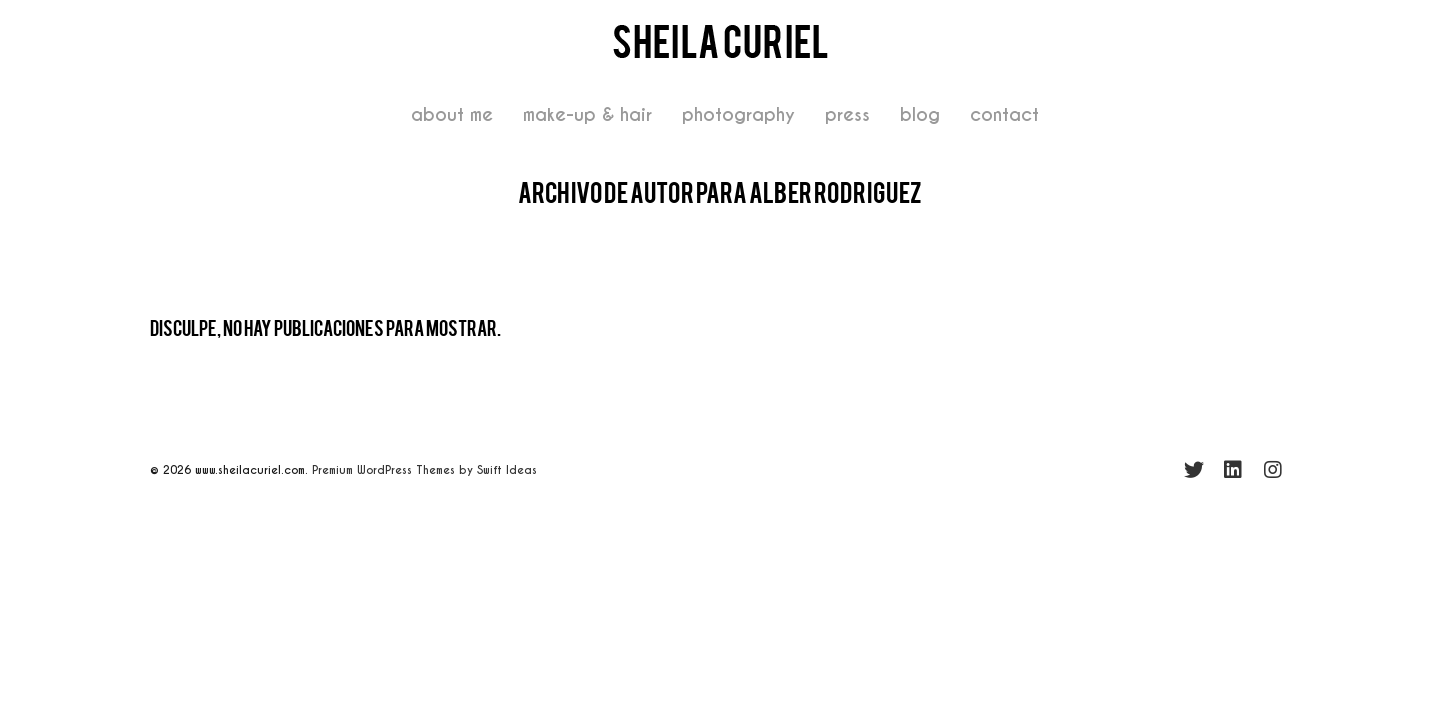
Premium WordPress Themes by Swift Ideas (424, 470)
